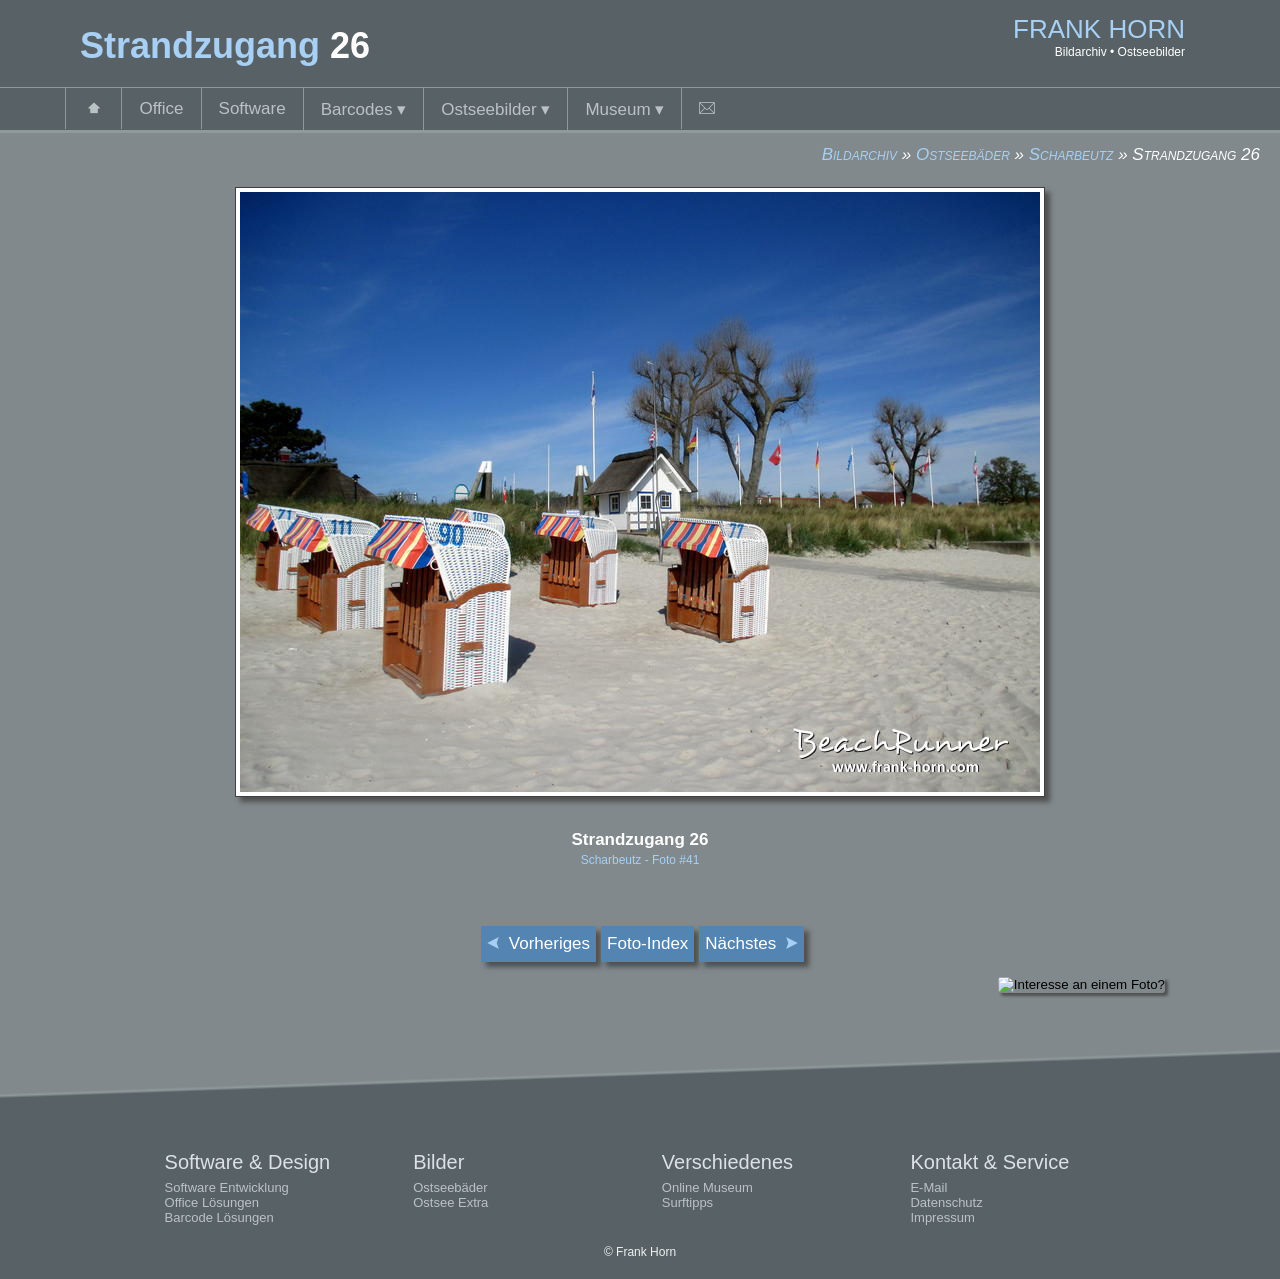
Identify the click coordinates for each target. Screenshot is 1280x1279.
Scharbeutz (1071, 154)
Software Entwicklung (227, 1187)
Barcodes (364, 109)
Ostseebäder (963, 154)
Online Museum (707, 1187)
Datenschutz (946, 1202)
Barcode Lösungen (219, 1217)
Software (252, 108)
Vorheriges (538, 943)
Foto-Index (647, 943)
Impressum (942, 1217)
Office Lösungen (212, 1202)
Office (161, 108)
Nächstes (751, 943)
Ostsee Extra (450, 1202)
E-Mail (928, 1187)
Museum (624, 109)
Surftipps (687, 1202)
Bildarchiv (859, 154)
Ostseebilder (495, 109)
